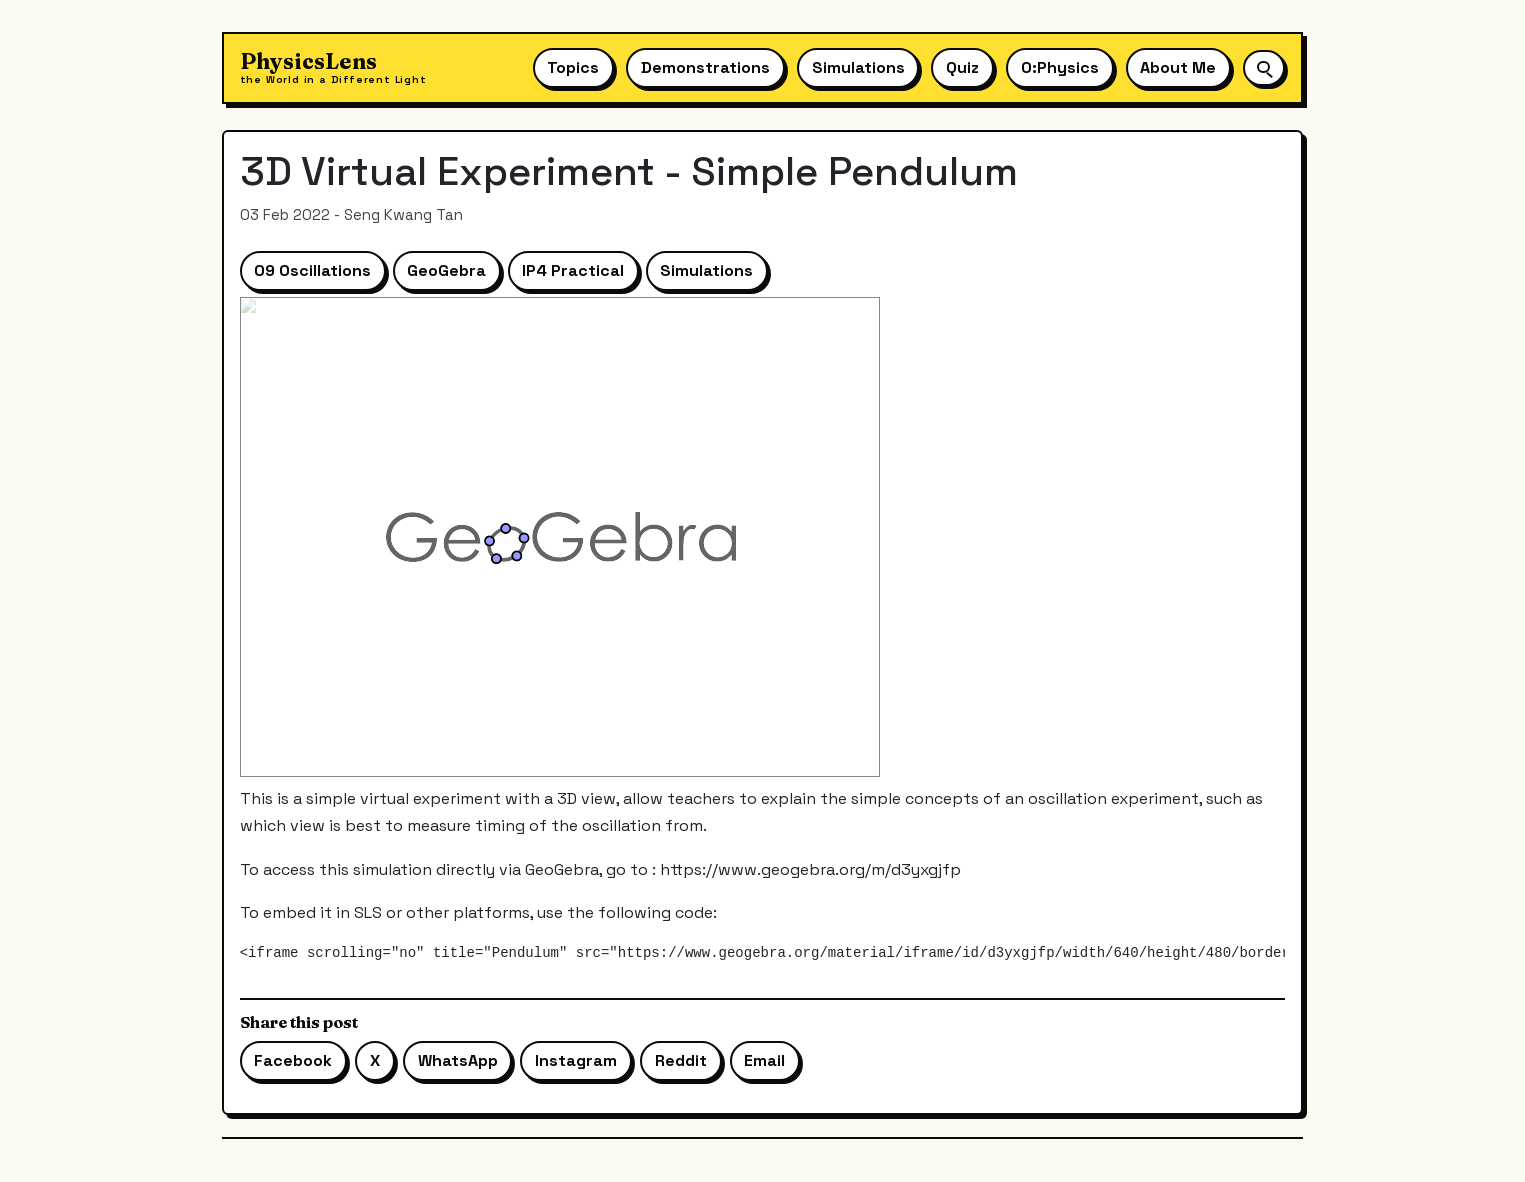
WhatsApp (458, 1060)
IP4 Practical (573, 270)
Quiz (962, 67)
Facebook (293, 1060)
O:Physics (1060, 67)
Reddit (681, 1060)
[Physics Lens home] (333, 68)
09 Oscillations (312, 270)
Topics (573, 67)
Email (764, 1060)
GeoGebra (446, 270)
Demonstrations (705, 67)
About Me (1178, 67)
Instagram (576, 1060)
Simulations (858, 67)
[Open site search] (1264, 67)
